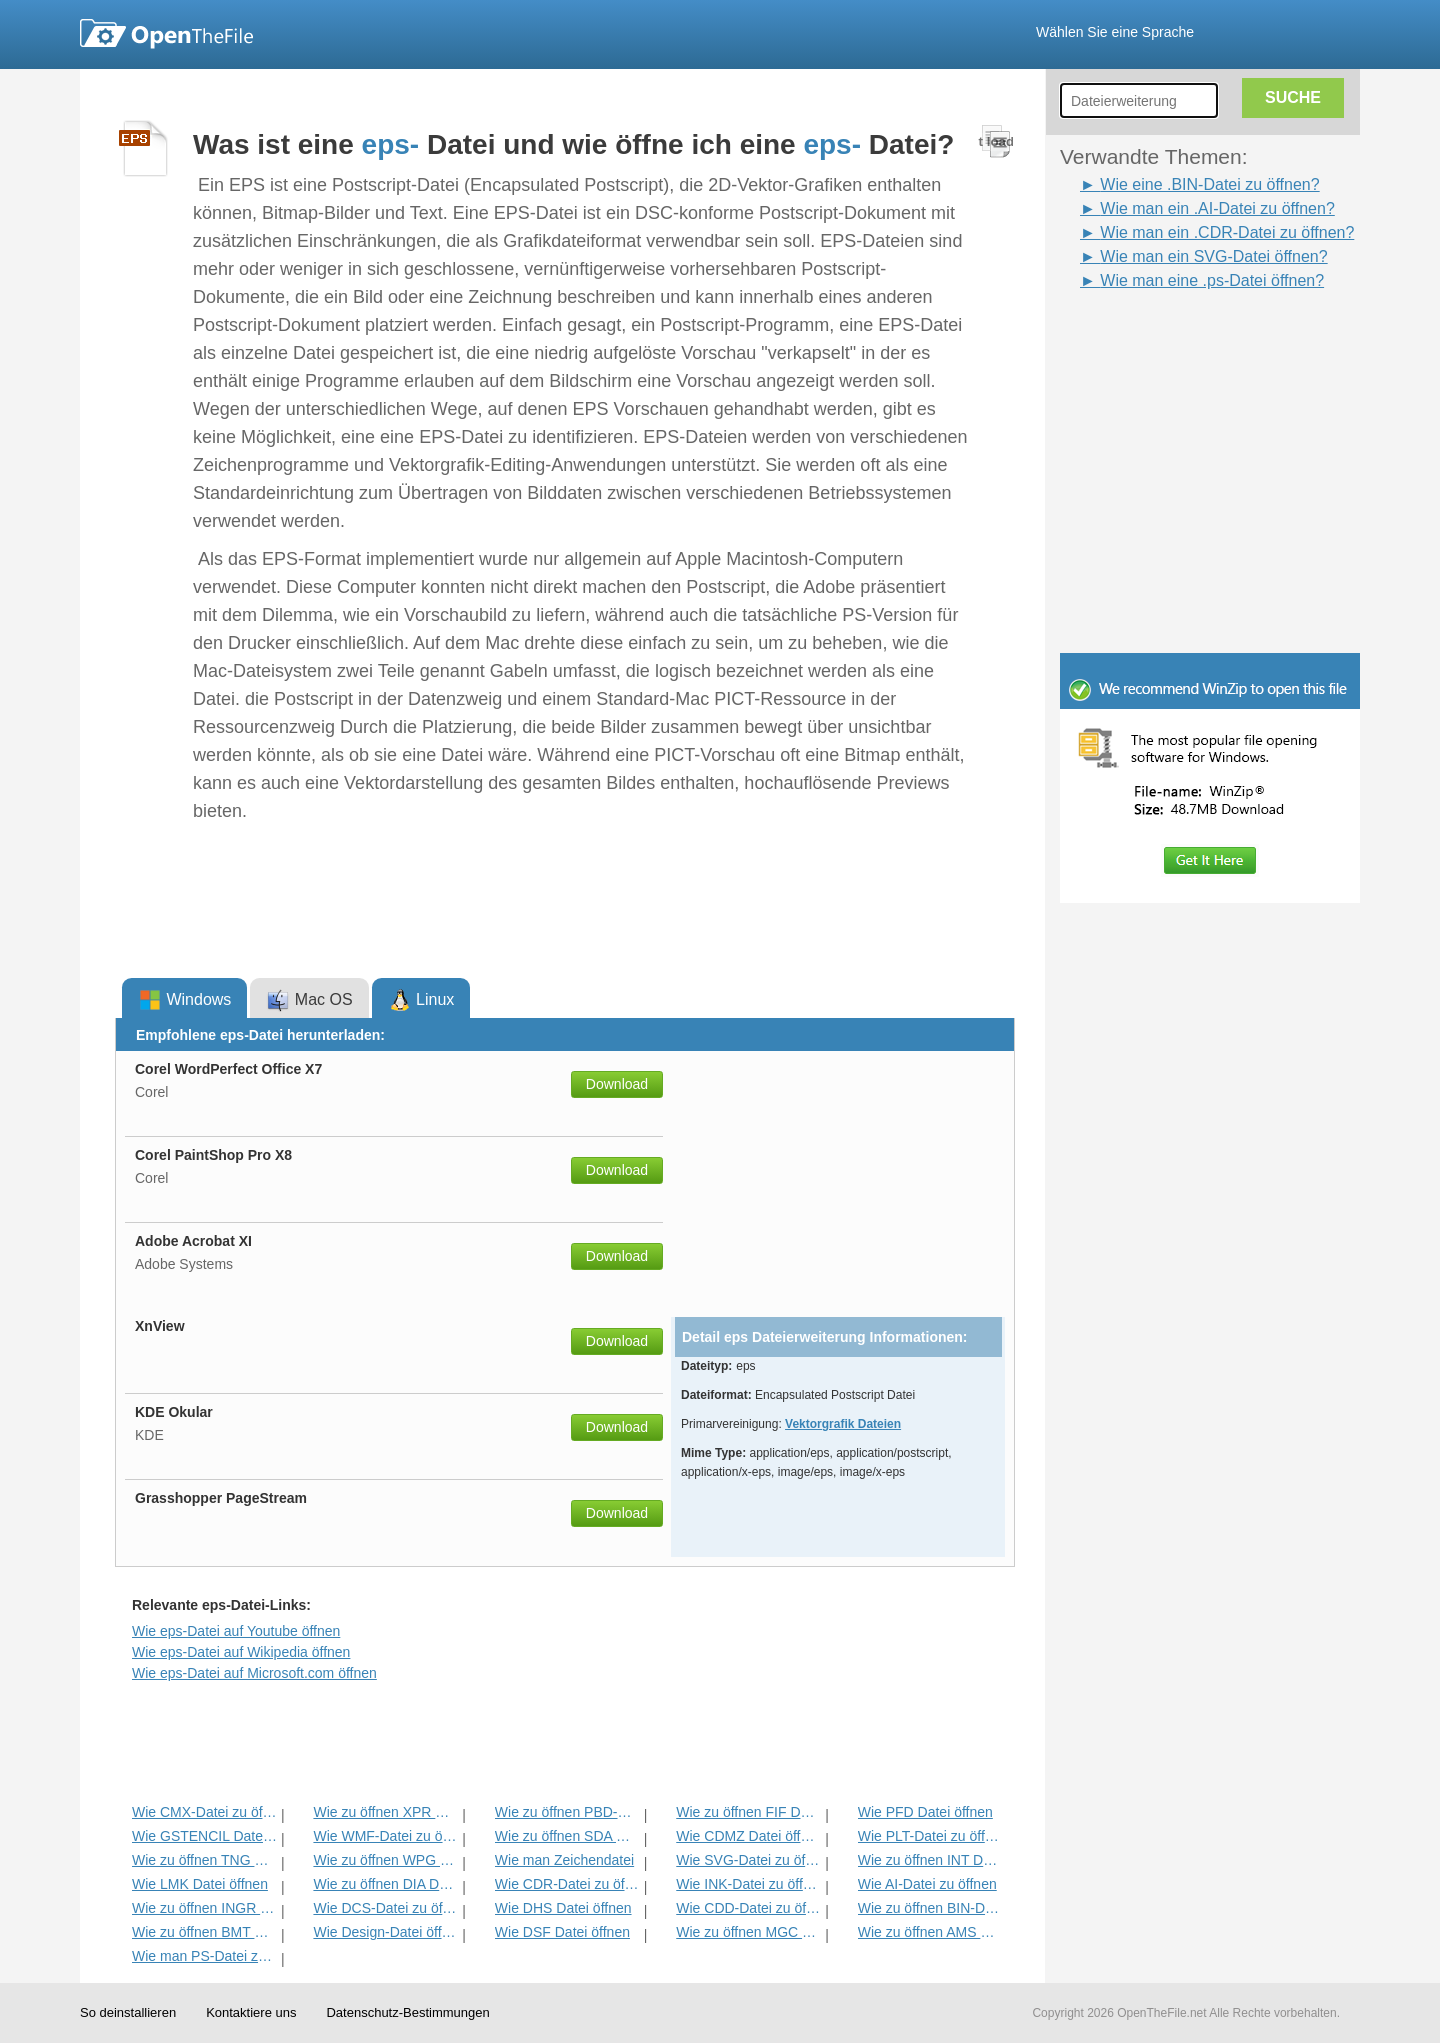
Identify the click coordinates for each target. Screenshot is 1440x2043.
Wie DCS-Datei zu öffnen (385, 1908)
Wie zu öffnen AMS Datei (930, 1932)
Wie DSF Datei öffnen (562, 1932)
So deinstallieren (128, 2012)
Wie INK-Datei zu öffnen (748, 1884)
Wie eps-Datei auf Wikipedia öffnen (241, 1652)
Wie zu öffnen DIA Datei (385, 1884)
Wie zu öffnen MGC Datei (748, 1932)
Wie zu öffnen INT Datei (930, 1860)
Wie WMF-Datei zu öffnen (385, 1836)
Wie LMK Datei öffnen (200, 1884)
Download (617, 1084)
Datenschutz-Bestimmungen (407, 2012)
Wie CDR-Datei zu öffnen (567, 1884)
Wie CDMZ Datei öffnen (748, 1836)
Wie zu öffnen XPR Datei (385, 1812)
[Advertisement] (1180, 338)
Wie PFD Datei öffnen (925, 1812)
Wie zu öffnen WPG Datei (385, 1860)
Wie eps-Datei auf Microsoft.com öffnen (254, 1673)
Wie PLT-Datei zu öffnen (930, 1836)
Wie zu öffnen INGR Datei (204, 1908)
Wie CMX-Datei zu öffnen (204, 1812)
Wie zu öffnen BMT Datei (204, 1932)
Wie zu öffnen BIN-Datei (930, 1908)
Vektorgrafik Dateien (843, 1424)
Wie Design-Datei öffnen (385, 1932)
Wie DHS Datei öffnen (563, 1908)
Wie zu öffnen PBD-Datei (567, 1812)
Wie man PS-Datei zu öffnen (204, 1956)
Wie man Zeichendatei (564, 1860)
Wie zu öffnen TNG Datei (204, 1860)
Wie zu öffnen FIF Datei (748, 1812)
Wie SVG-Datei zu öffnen (748, 1860)
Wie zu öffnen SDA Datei (567, 1836)
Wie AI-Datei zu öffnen (927, 1884)
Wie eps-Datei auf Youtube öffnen (236, 1631)
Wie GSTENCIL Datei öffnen (204, 1836)
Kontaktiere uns (251, 2012)
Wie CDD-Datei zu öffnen (748, 1908)
